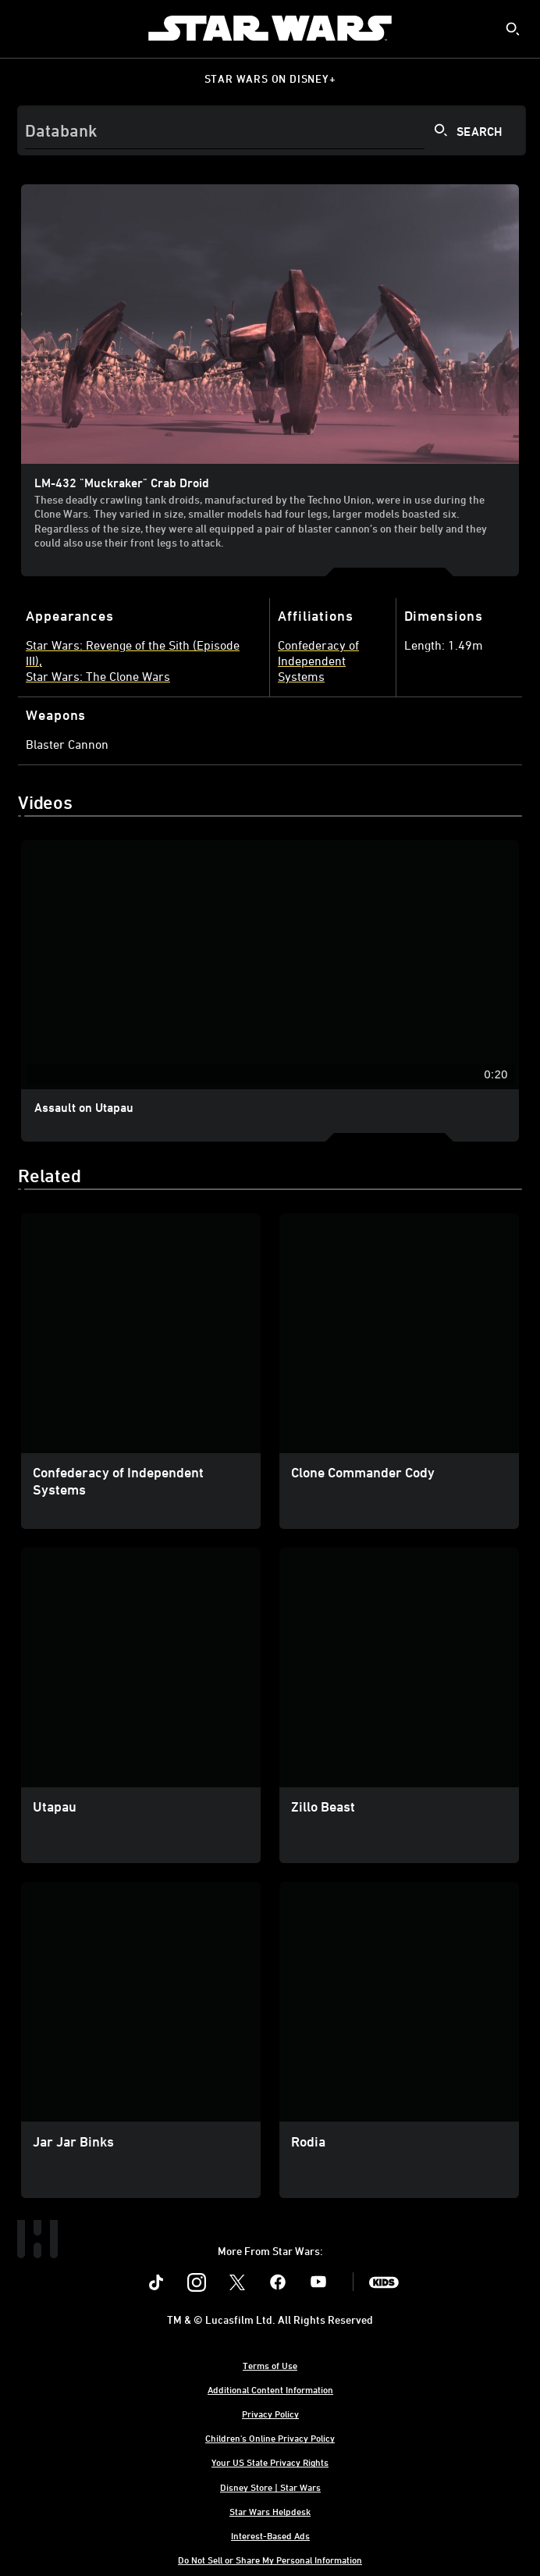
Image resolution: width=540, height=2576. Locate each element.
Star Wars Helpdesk (270, 2511)
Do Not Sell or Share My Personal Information (270, 2559)
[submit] (513, 29)
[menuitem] (25, 28)
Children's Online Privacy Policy (270, 2437)
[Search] (271, 130)
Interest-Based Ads (270, 2535)
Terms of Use (270, 2365)
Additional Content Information (270, 2389)
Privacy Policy (270, 2413)
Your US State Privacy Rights (270, 2462)
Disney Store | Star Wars (270, 2487)
